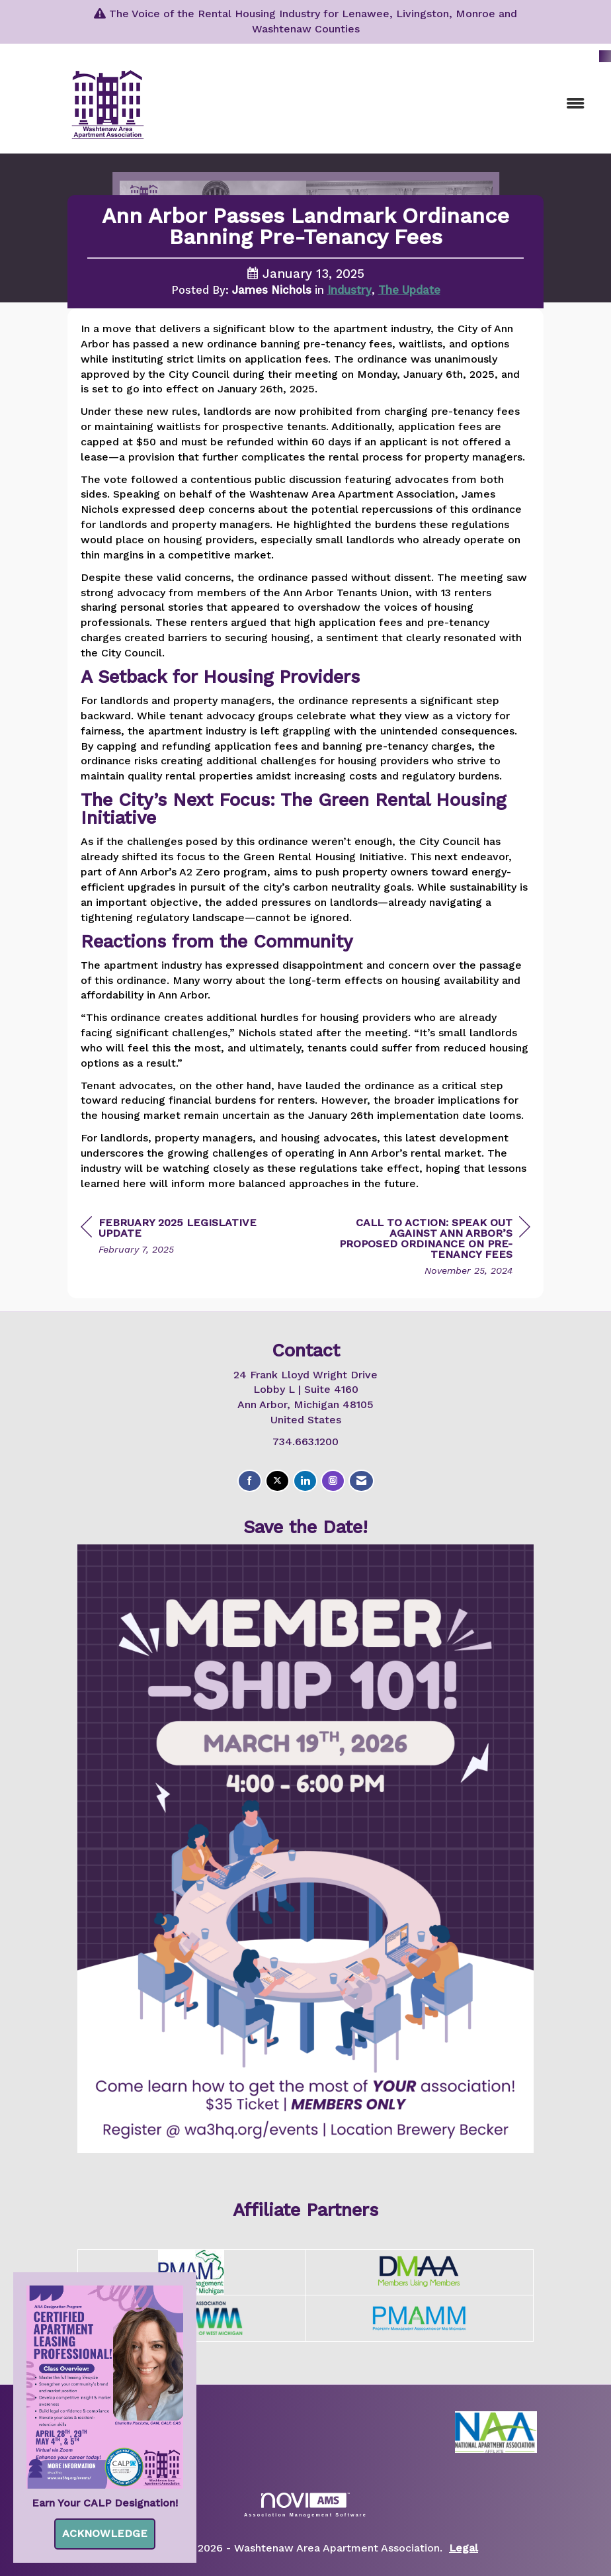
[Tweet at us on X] (277, 1481)
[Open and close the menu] (401, 104)
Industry (349, 290)
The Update (409, 290)
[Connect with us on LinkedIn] (305, 1481)
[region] (431, 1248)
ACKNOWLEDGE (104, 2533)
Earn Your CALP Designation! (105, 2503)
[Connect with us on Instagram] (333, 1481)
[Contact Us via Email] (361, 1481)
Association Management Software (305, 2505)
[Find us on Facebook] (249, 1481)
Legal (463, 2548)
